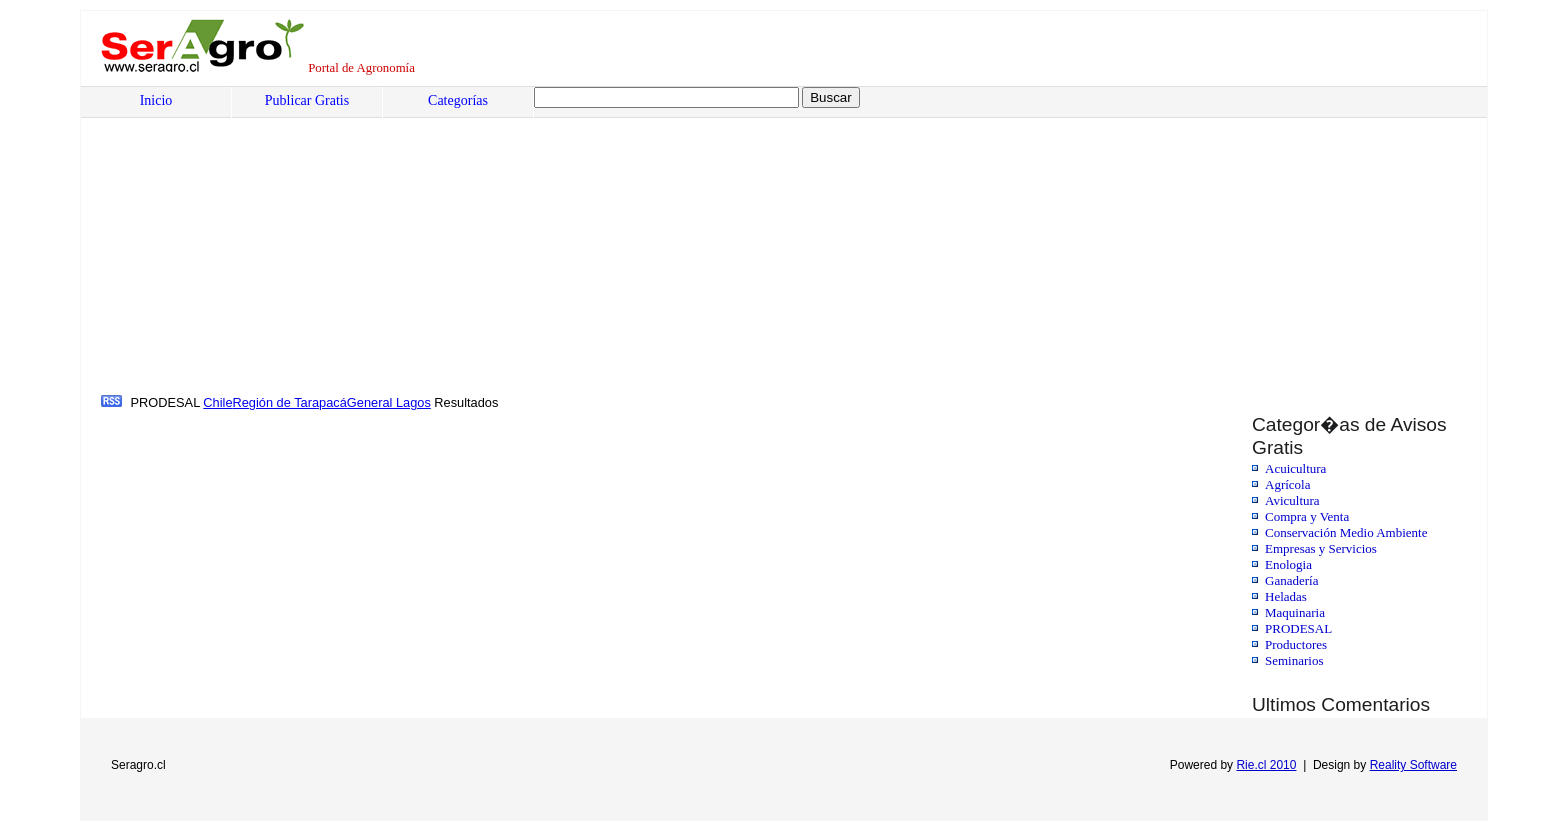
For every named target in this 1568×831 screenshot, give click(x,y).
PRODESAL (1298, 628)
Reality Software (1413, 765)
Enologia (1288, 564)
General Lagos (389, 402)
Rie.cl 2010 (1266, 765)
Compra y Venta (1307, 516)
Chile (217, 402)
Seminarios (1294, 660)
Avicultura (1292, 500)
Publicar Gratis (307, 100)
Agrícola (1287, 484)
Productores (1296, 644)
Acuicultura (1295, 468)
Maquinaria (1295, 612)
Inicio (156, 100)
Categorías (458, 100)
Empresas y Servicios (1321, 548)
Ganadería (1291, 580)
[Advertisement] (706, 241)
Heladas (1286, 596)
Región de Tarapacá (290, 402)
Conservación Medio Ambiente (1346, 532)
